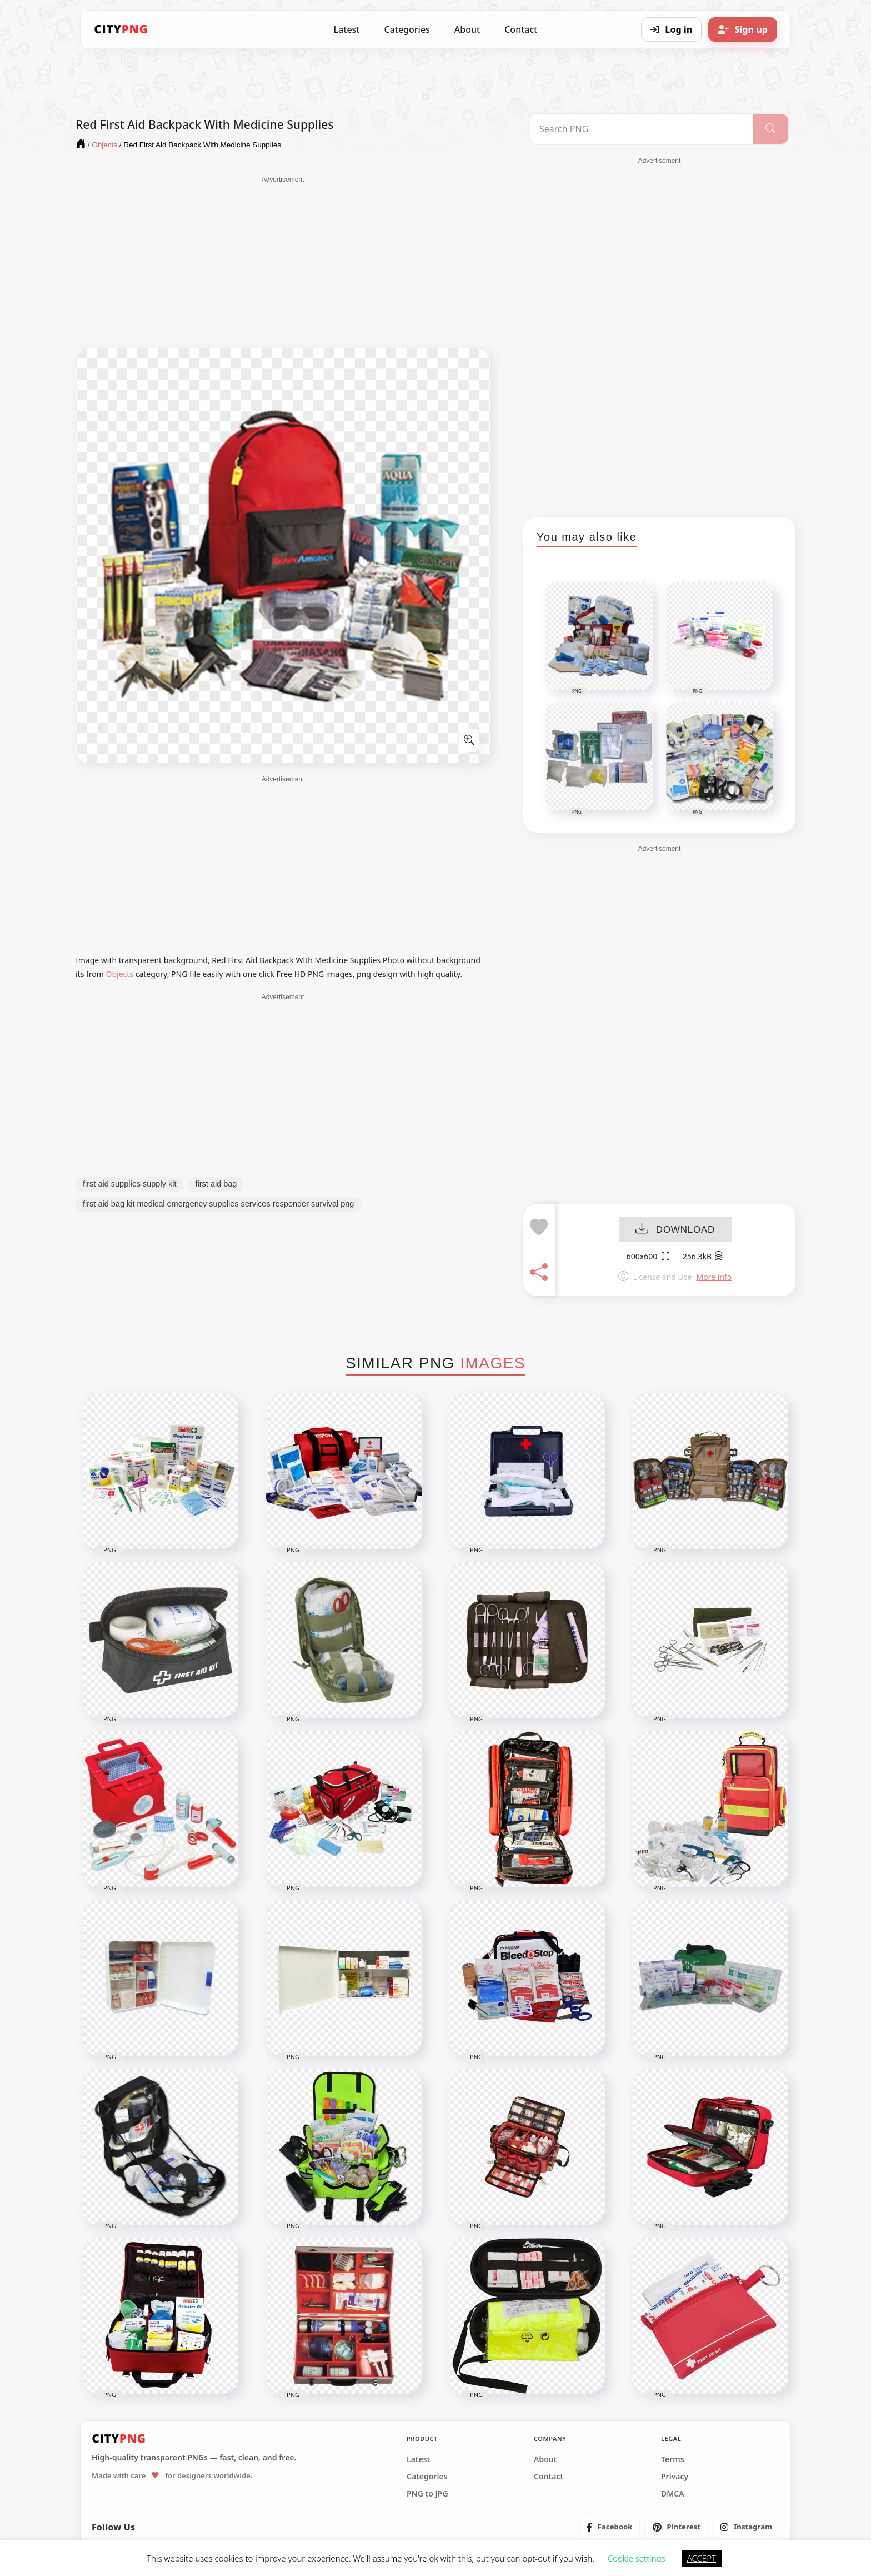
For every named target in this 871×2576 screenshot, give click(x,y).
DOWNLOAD (675, 1229)
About (467, 29)
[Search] (770, 129)
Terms (672, 2459)
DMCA (672, 2494)
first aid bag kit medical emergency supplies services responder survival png (218, 1203)
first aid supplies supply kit (129, 1183)
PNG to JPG (427, 2494)
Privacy (674, 2477)
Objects (120, 974)
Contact (520, 29)
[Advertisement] (283, 262)
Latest (347, 29)
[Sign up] (742, 29)
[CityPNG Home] (121, 29)
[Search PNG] (641, 129)
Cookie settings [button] (636, 2558)
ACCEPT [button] (701, 2558)
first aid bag (216, 1183)
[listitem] (609, 2527)
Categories (406, 29)
